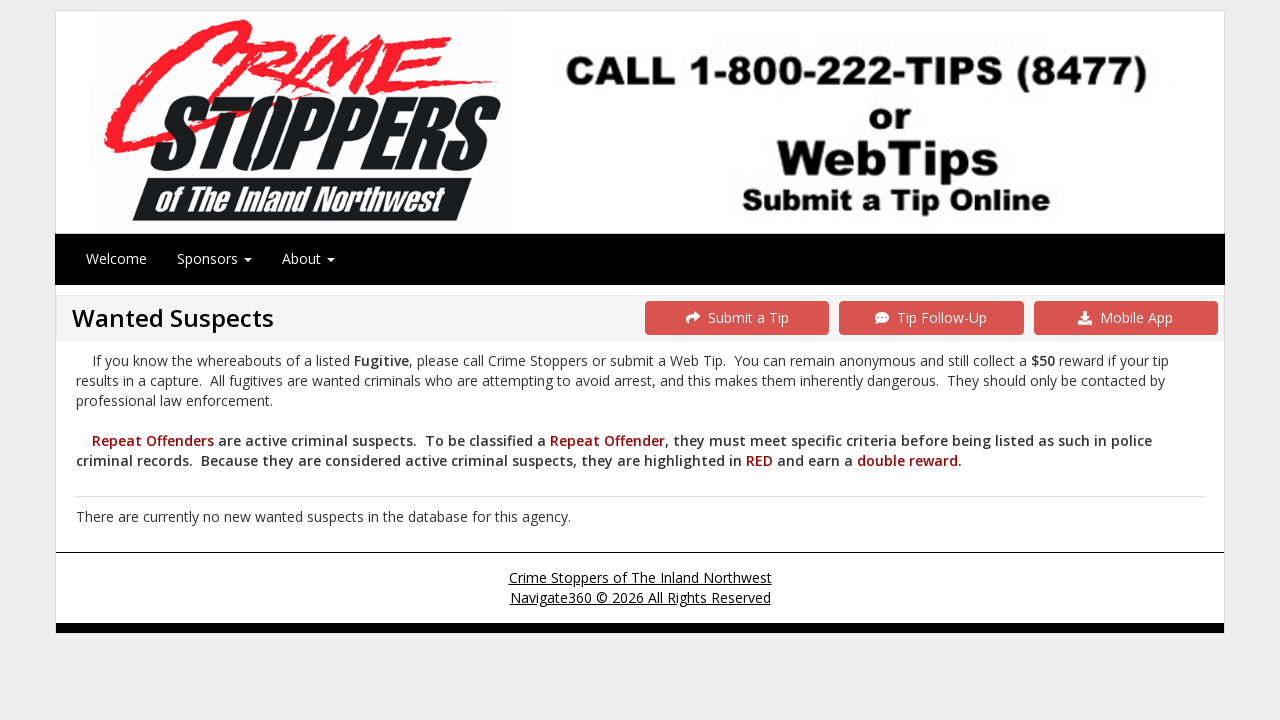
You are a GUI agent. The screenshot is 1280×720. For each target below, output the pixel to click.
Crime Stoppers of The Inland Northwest (640, 577)
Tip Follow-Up (931, 317)
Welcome (116, 258)
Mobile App (1125, 317)
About (308, 258)
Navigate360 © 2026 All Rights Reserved (640, 597)
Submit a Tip (737, 317)
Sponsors (214, 258)
